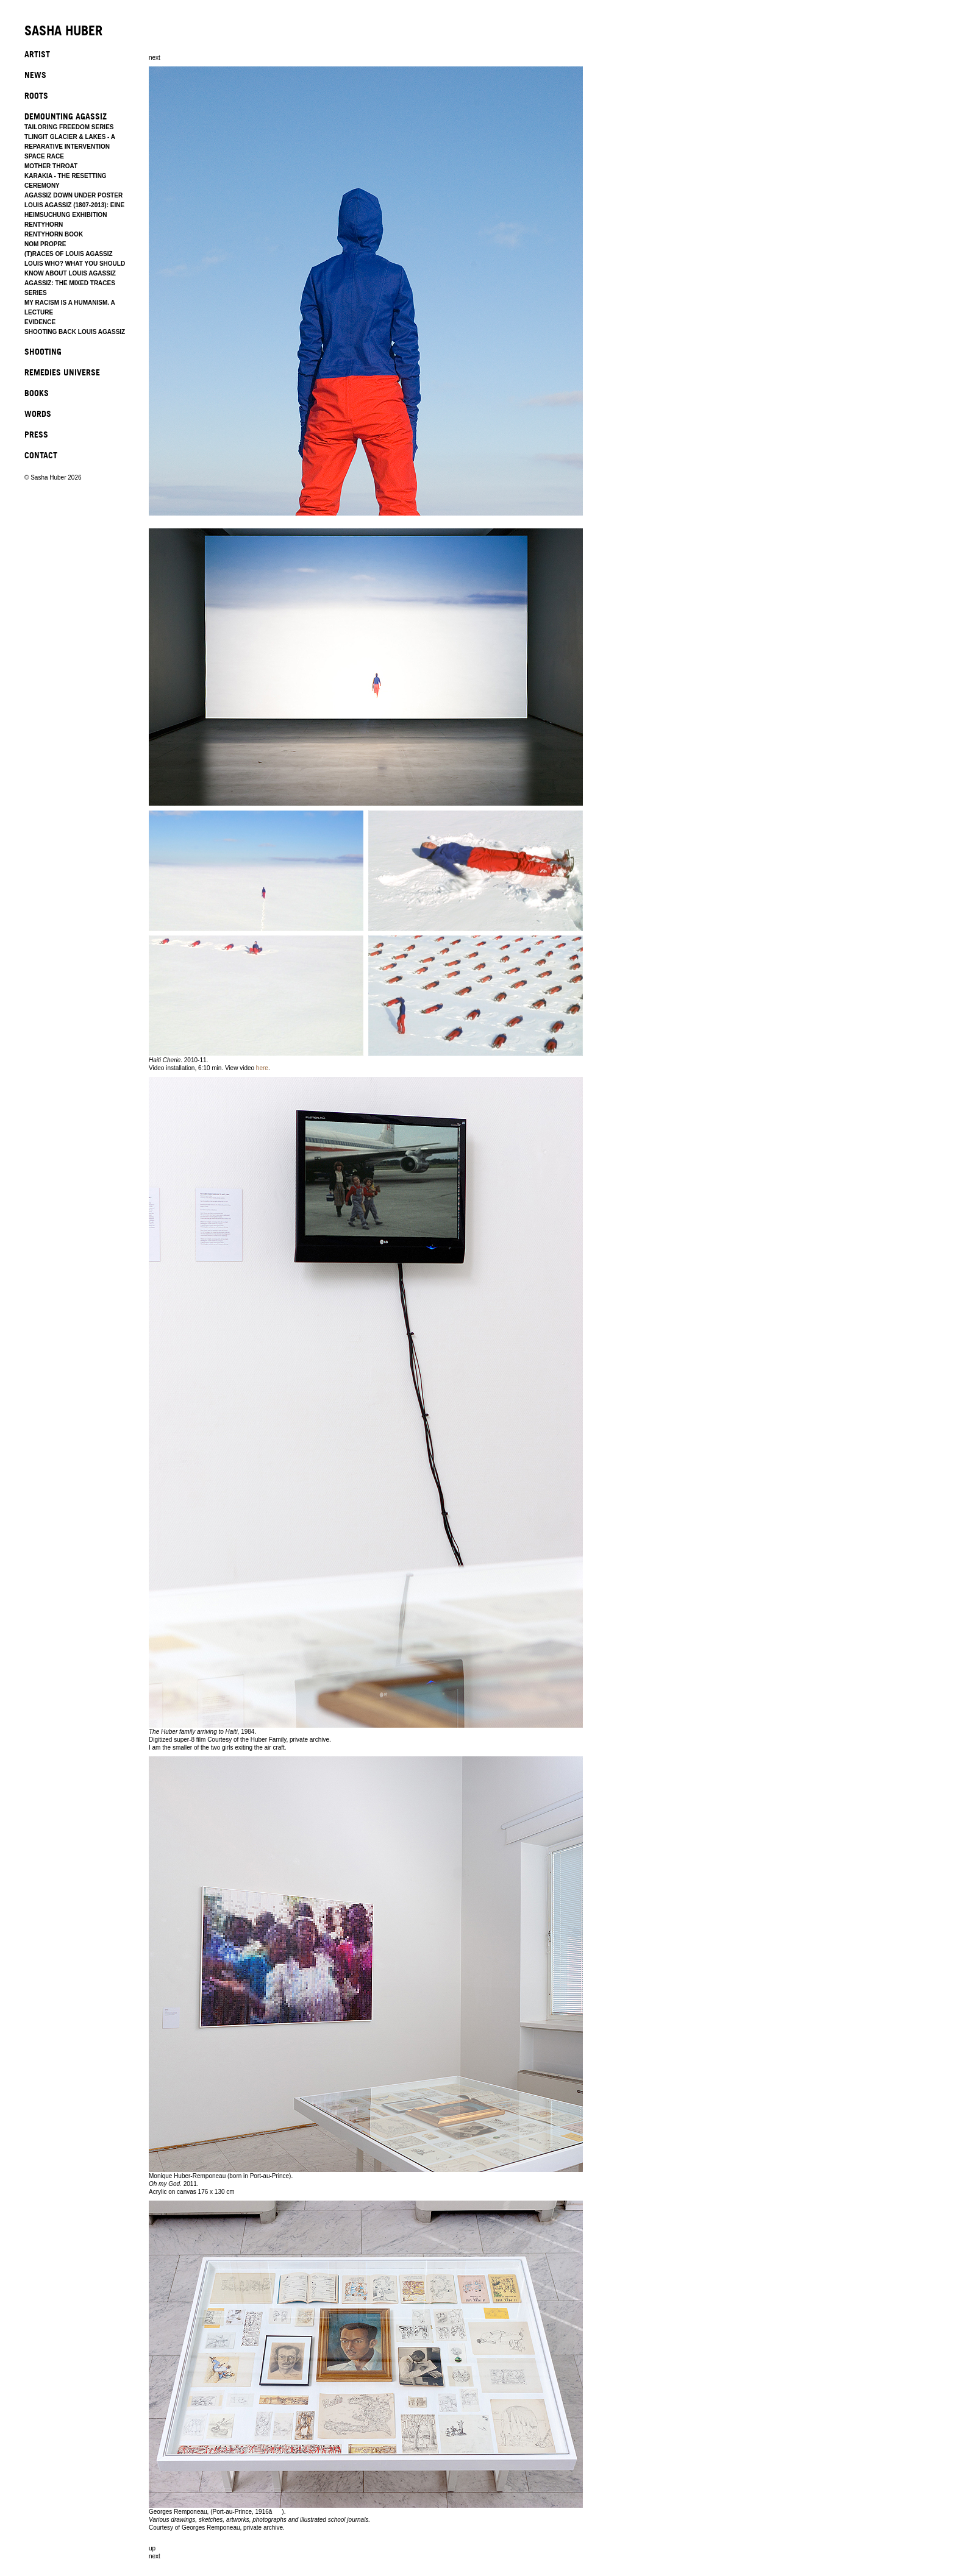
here (262, 1068)
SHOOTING (43, 351)
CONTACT (40, 455)
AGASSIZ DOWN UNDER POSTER (73, 195)
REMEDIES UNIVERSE (62, 372)
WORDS (37, 413)
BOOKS (36, 393)
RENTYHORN (43, 224)
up (152, 2548)
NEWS (35, 74)
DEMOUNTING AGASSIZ (65, 116)
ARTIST (37, 54)
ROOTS (36, 95)
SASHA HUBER (63, 31)
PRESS (36, 434)
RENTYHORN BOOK (53, 234)
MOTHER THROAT (50, 166)
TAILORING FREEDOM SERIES (69, 127)
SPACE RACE (44, 156)
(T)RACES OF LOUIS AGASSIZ (68, 253)
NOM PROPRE (45, 244)
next (154, 57)
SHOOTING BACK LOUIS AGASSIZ (74, 331)
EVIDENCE (39, 322)
